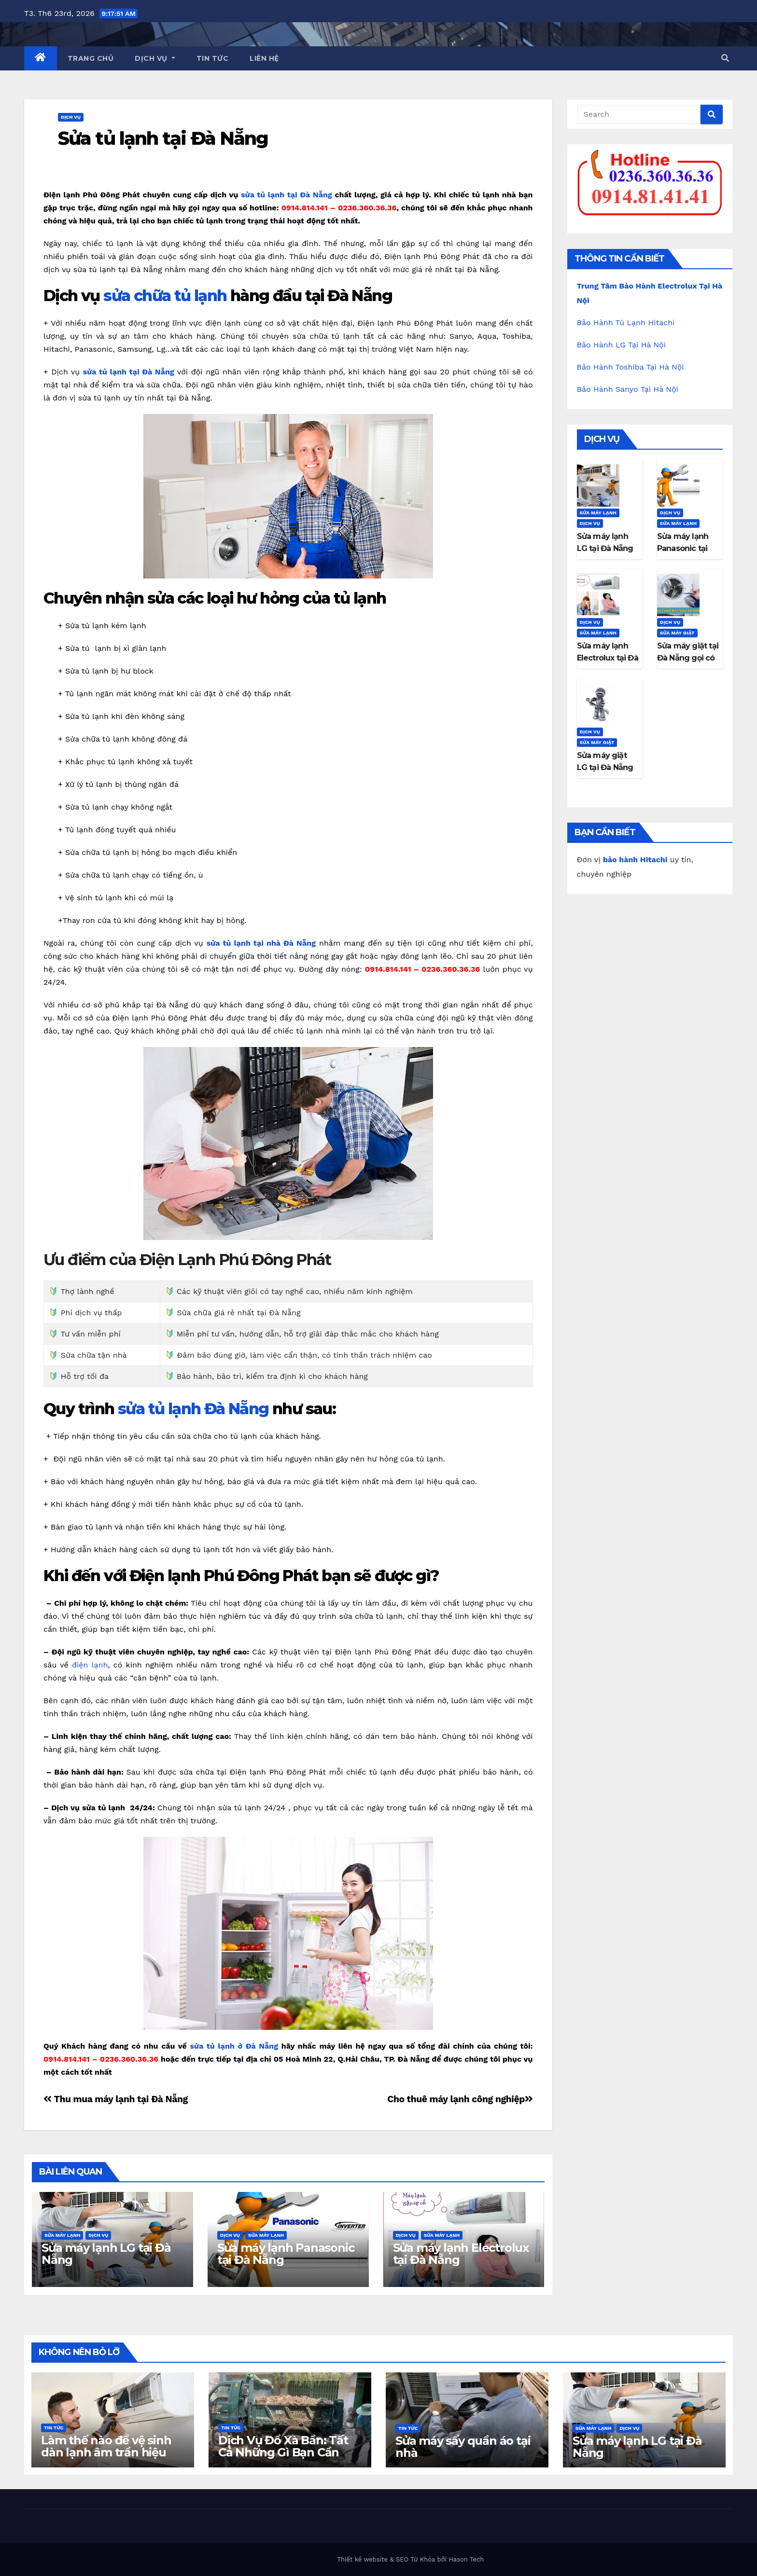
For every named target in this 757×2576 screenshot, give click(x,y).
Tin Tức (212, 58)
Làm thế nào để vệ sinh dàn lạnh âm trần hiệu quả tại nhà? (106, 2452)
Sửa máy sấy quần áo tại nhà (462, 2447)
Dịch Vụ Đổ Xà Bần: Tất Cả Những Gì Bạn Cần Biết (283, 2452)
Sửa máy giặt (677, 632)
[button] (725, 58)
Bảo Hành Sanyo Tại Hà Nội (627, 389)
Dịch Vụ (155, 58)
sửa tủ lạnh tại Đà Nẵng (286, 194)
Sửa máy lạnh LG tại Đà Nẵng (106, 2254)
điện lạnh (90, 1664)
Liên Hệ (264, 58)
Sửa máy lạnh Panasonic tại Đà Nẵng (285, 2254)
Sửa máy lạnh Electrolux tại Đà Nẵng (461, 2254)
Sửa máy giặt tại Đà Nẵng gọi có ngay (687, 658)
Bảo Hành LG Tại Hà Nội (621, 344)
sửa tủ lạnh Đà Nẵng (193, 1408)
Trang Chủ (91, 58)
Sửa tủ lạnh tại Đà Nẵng (163, 138)
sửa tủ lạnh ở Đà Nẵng (234, 2046)
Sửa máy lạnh (62, 2235)
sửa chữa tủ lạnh (164, 295)
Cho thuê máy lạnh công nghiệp (460, 2099)
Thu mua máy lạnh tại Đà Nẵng (115, 2099)
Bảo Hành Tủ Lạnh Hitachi (626, 322)
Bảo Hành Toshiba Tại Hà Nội (630, 367)
